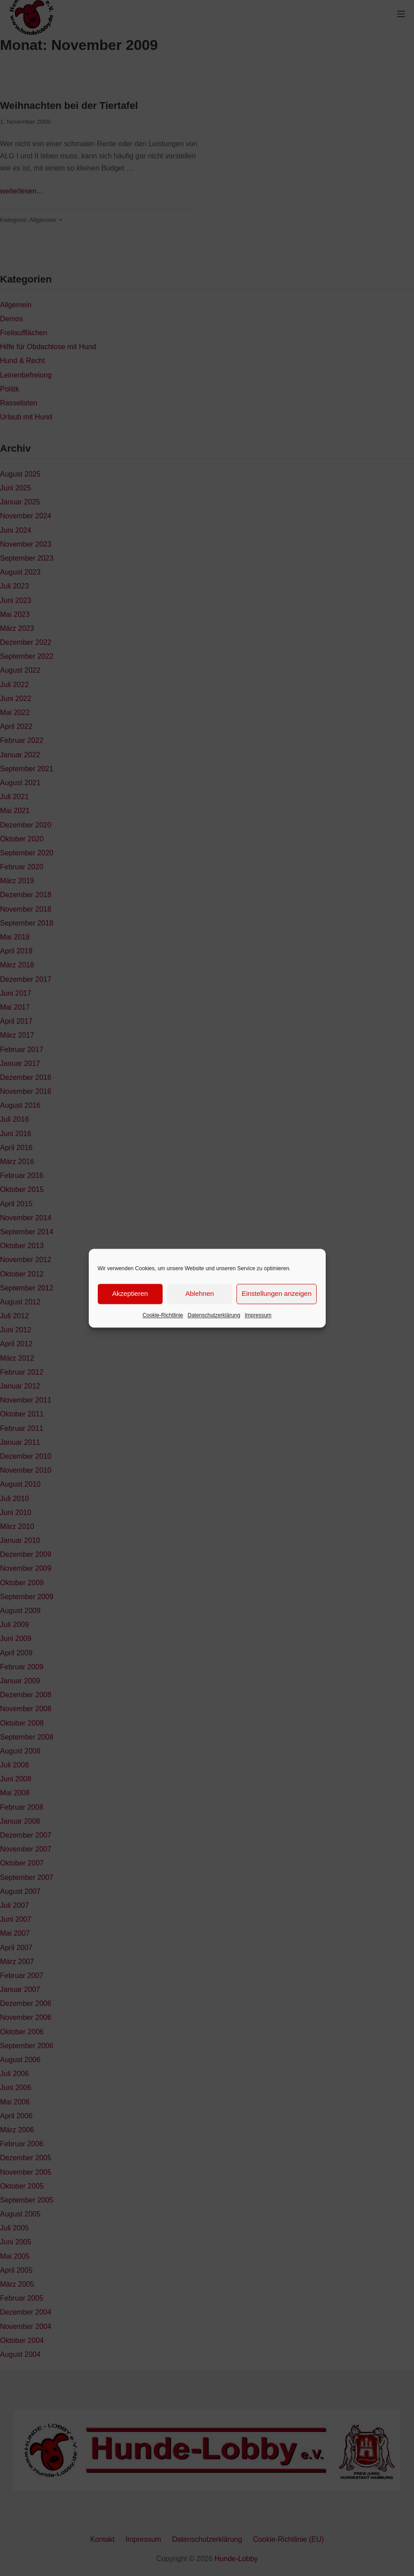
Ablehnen (199, 1293)
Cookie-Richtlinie (162, 1315)
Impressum (258, 1315)
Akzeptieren (130, 1293)
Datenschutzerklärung (213, 1315)
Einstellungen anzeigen (276, 1293)
